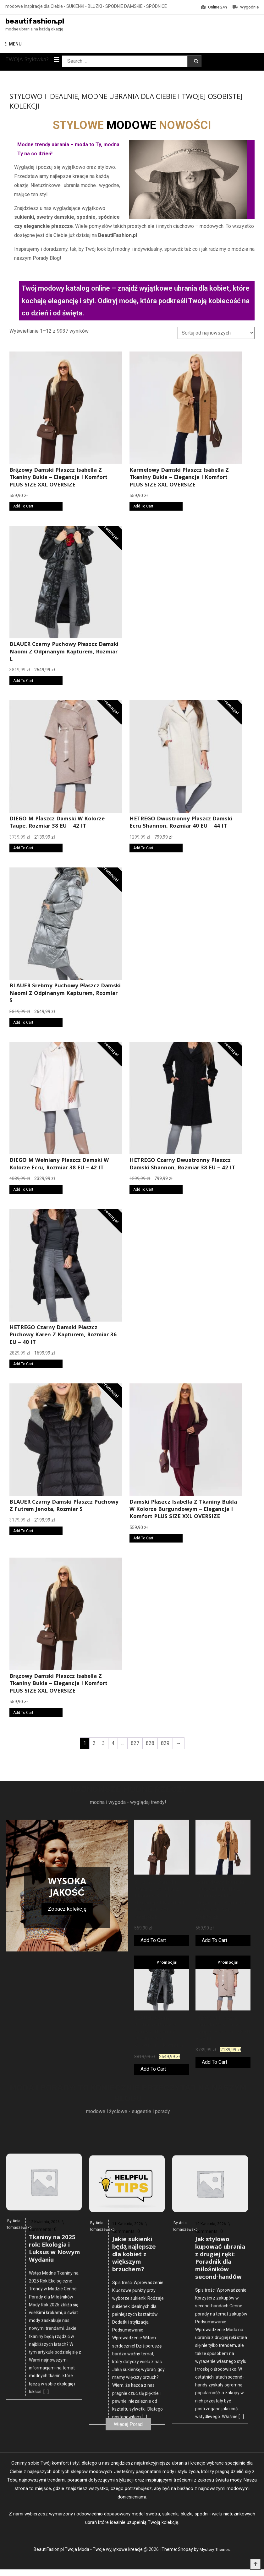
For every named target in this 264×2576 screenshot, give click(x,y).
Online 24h (214, 7)
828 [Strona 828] (150, 1745)
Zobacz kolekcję (67, 1910)
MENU (13, 45)
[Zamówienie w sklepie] (216, 335)
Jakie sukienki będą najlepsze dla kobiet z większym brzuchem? (134, 2507)
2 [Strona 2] (94, 1745)
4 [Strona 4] (113, 1745)
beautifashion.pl (42, 22)
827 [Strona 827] (135, 1745)
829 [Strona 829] (165, 1745)
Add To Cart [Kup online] (23, 508)
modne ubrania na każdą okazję (34, 31)
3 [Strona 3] (103, 1745)
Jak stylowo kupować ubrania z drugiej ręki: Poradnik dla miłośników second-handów (220, 2510)
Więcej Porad (128, 2430)
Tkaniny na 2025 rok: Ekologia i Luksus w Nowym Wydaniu (54, 2480)
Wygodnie (246, 7)
